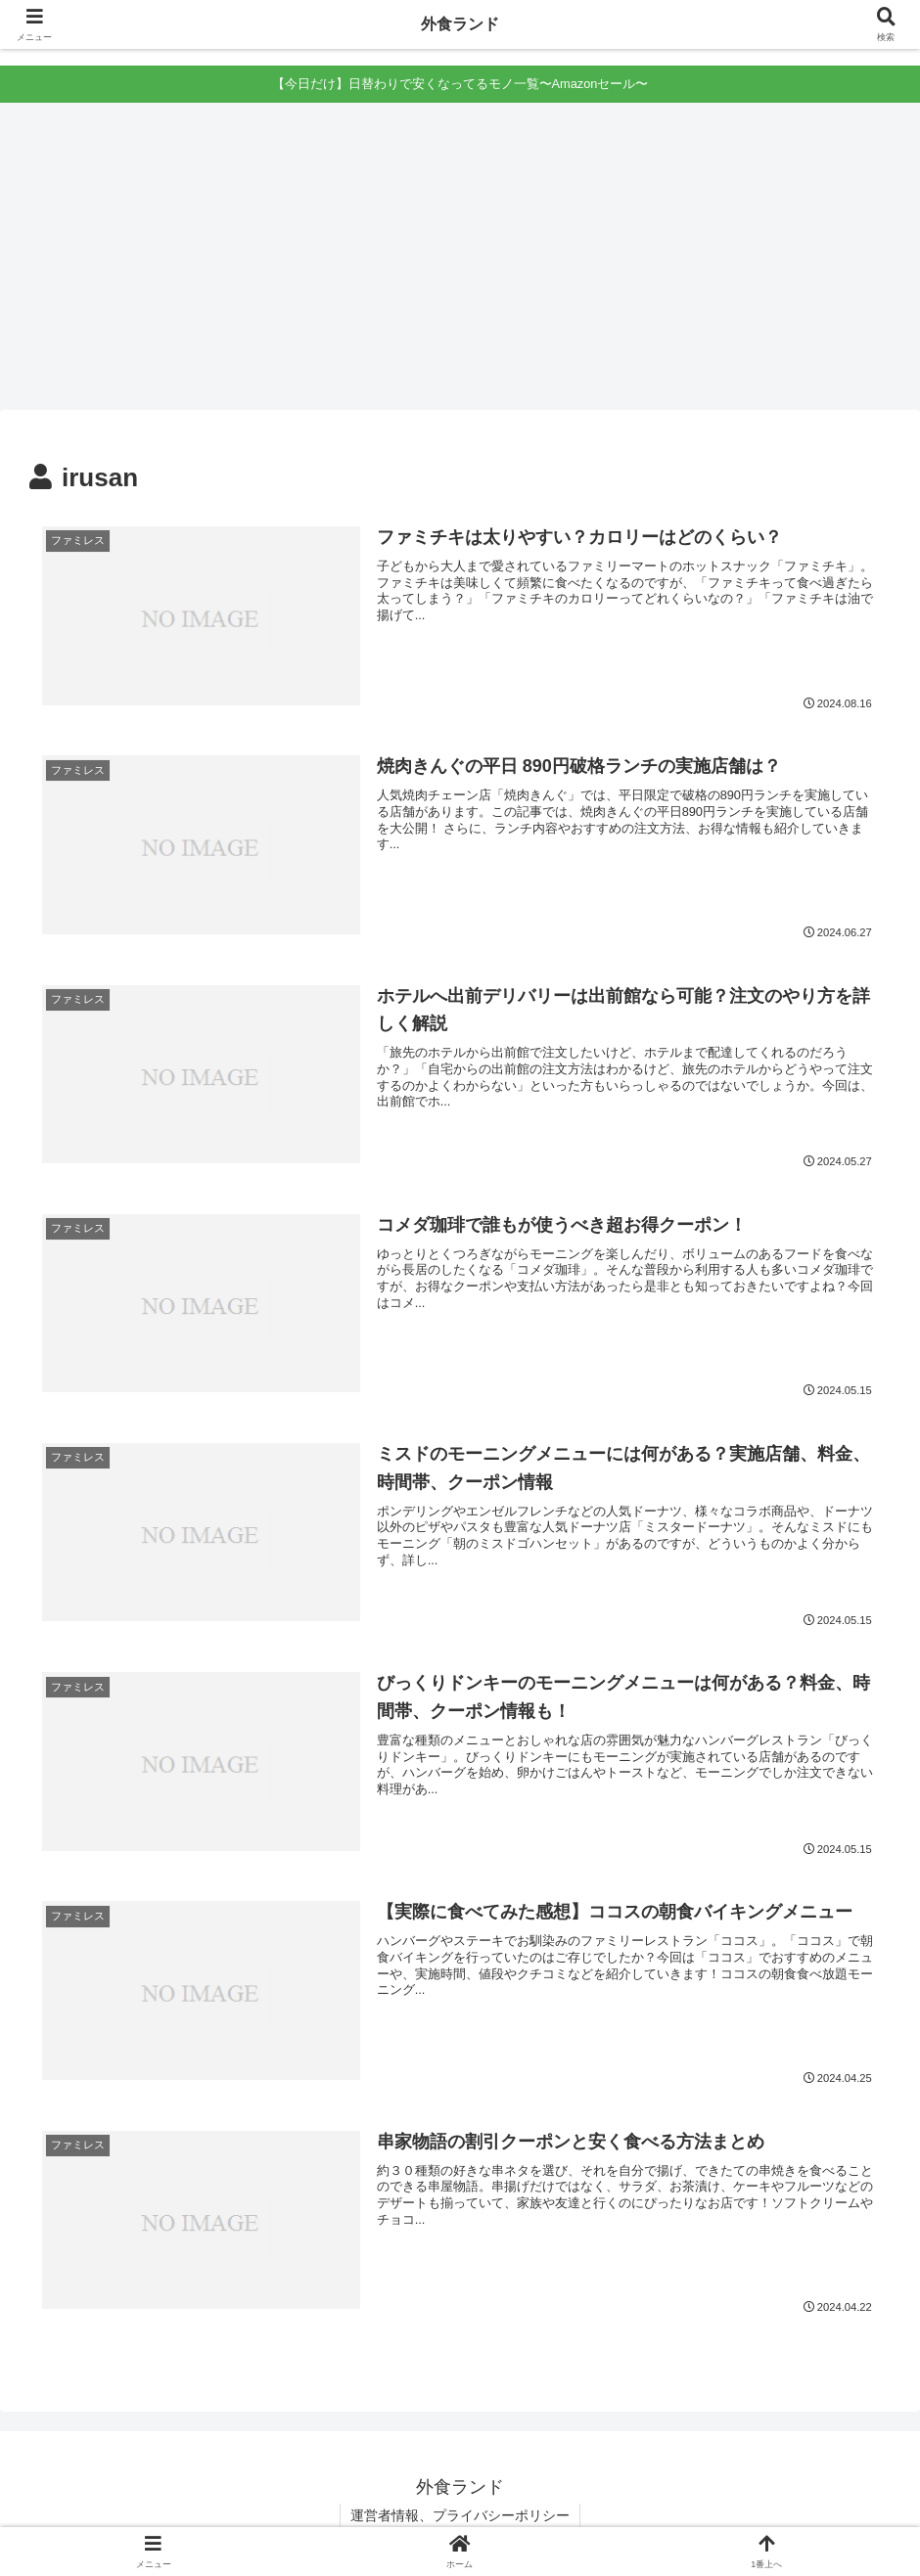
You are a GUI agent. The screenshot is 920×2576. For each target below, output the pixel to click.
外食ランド (460, 24)
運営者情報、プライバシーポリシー (460, 2515)
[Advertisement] (460, 263)
